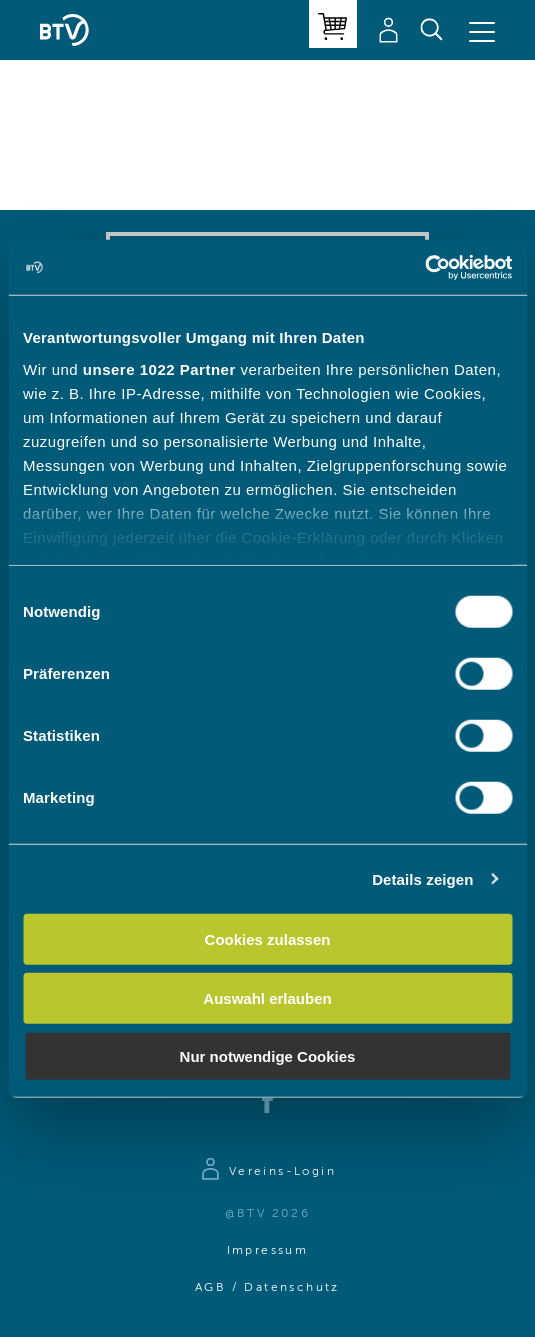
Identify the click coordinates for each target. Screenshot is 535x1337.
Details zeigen (422, 878)
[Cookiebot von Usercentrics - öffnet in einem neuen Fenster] (424, 267)
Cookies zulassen (268, 939)
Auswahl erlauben (267, 997)
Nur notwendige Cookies (268, 1056)
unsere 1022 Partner (159, 368)
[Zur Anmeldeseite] (267, 1172)
